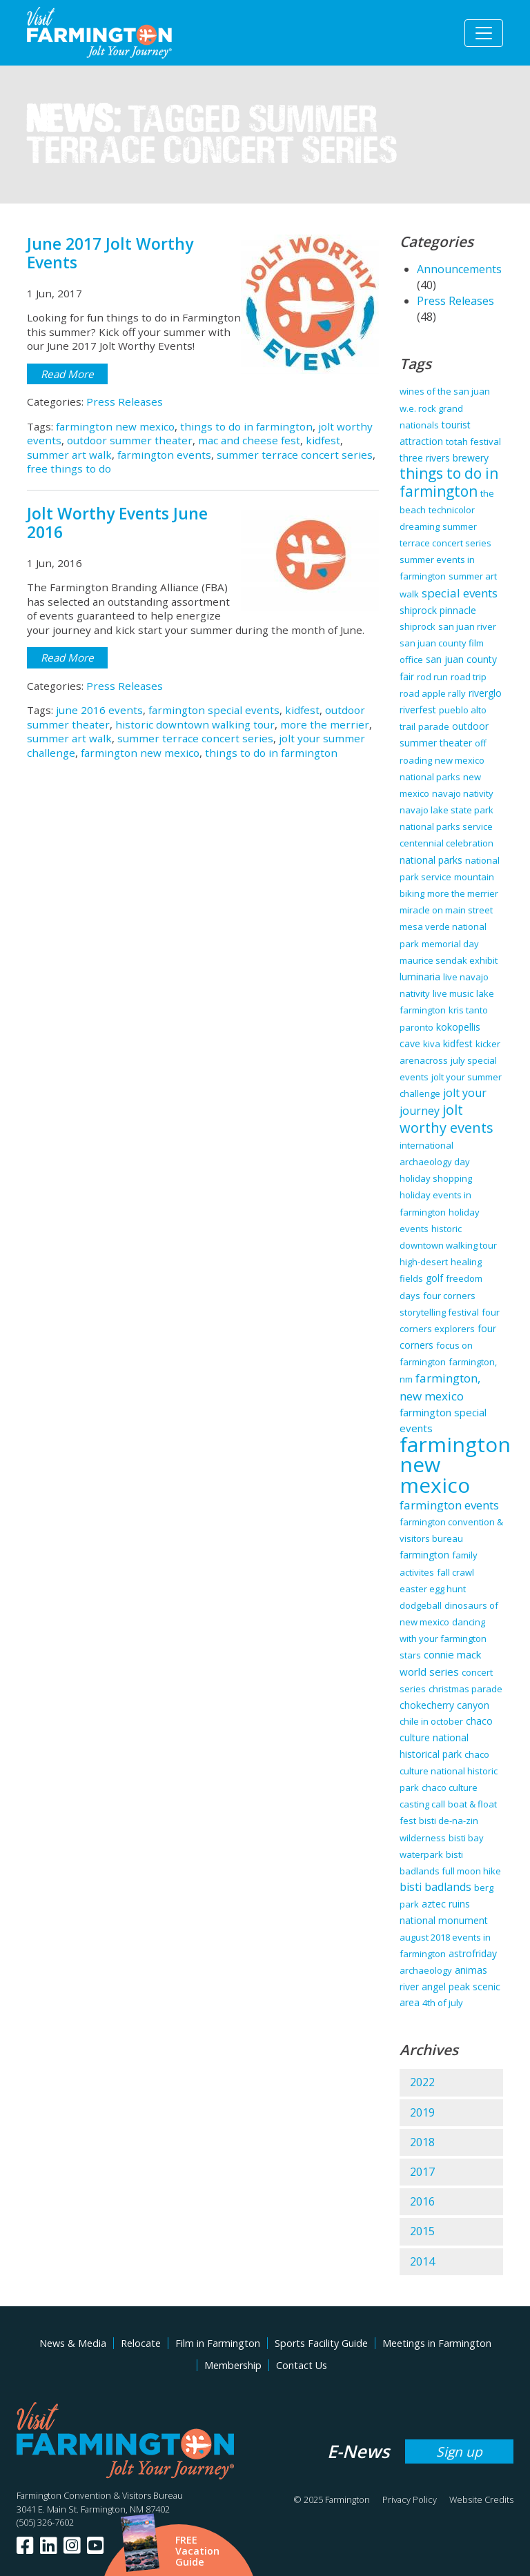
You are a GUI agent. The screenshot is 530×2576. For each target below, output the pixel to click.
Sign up (459, 2451)
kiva (431, 1044)
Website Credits (481, 2499)
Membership (233, 2365)
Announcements (459, 269)
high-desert (424, 1262)
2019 (422, 2112)
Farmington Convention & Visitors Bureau (100, 2495)
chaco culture (450, 1787)
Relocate (141, 2343)
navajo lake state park (446, 810)
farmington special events (213, 710)
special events (460, 593)
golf (434, 1278)
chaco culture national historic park (449, 1771)
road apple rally (433, 693)
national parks (431, 859)
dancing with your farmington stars (443, 1638)
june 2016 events (99, 710)
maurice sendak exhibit (449, 960)
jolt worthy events (446, 1118)
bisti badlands (435, 1886)
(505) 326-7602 (45, 2522)
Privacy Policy (409, 2499)
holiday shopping (436, 1178)
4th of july (442, 2003)
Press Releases (124, 401)
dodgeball (421, 1605)
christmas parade (465, 1689)
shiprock (417, 626)
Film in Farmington (217, 2343)
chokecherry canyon (444, 1705)
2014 (422, 2261)
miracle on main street (446, 910)
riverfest (418, 709)
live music (453, 993)
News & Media (72, 2343)
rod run (432, 677)
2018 (422, 2142)
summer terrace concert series (295, 455)
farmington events (164, 455)
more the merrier (324, 724)
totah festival (473, 441)
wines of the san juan (445, 391)
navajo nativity (462, 793)
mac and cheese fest (249, 440)
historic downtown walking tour (195, 724)
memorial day (450, 944)
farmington (424, 1554)
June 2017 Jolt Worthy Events (110, 253)
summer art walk (69, 455)
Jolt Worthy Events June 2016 (117, 523)
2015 (422, 2231)
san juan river (467, 626)
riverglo (485, 693)
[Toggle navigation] (483, 33)
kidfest (323, 440)
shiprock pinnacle (438, 610)
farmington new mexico (115, 426)
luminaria (420, 976)
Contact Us (301, 2365)
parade (433, 726)
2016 (422, 2201)
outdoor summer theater (130, 440)
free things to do (69, 468)
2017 (422, 2171)
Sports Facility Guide (321, 2343)
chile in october (431, 1721)
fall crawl (455, 1572)
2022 (422, 2082)
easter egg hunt (433, 1589)
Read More (67, 374)
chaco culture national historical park (446, 1737)
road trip (469, 677)
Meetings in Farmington (436, 2343)
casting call (422, 1804)
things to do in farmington (246, 426)
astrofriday (473, 1953)
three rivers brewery (444, 457)
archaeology (426, 1970)
